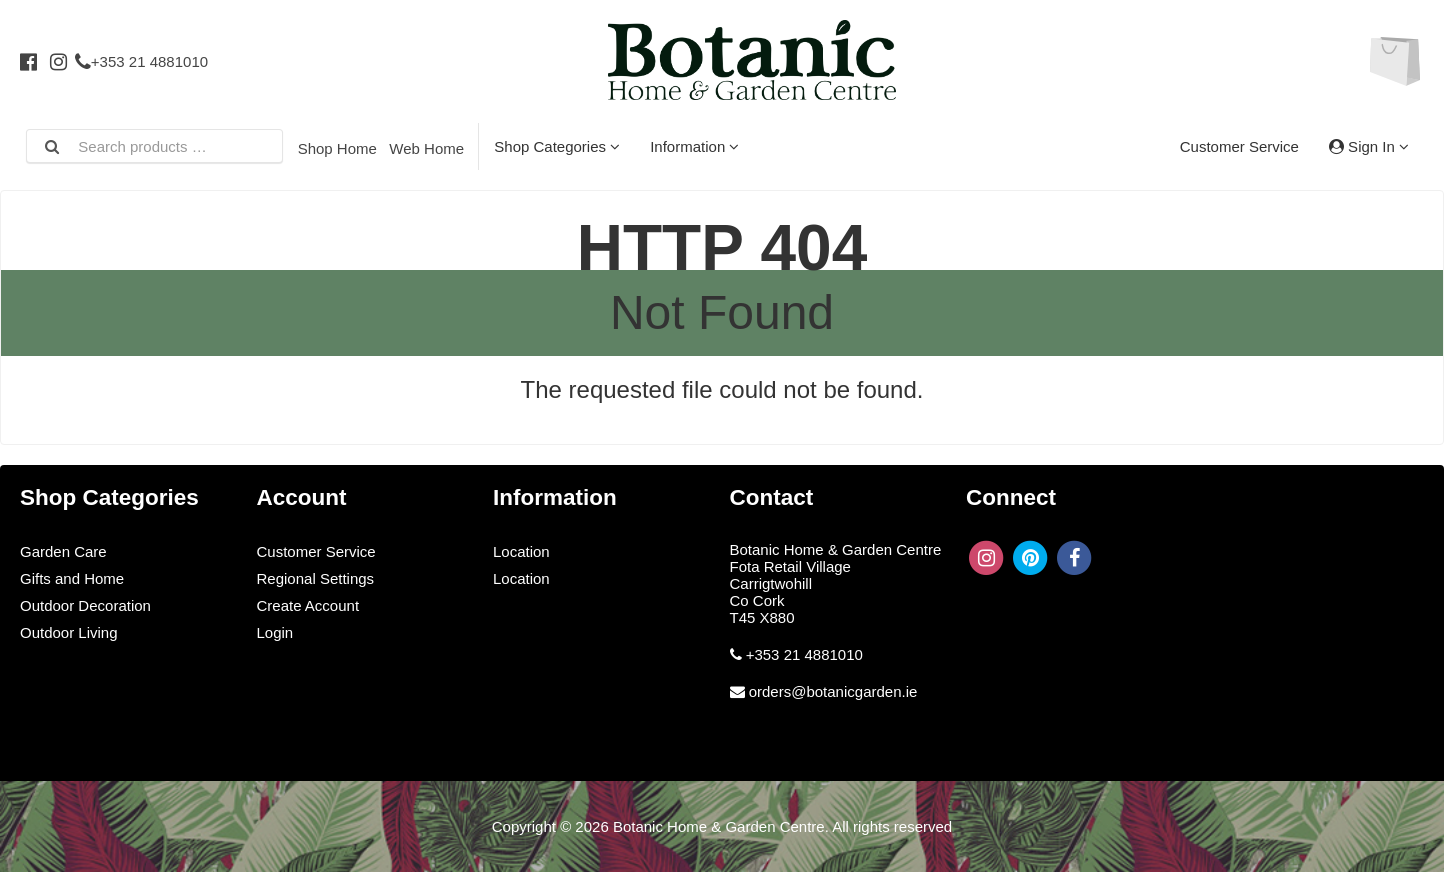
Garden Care (63, 551)
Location (521, 551)
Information (694, 146)
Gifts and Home (72, 578)
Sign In (1369, 146)
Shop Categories (557, 146)
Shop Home (337, 148)
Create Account (308, 605)
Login (275, 632)
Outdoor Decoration (85, 605)
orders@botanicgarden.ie (833, 691)
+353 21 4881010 (141, 61)
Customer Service (1239, 146)
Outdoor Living (69, 632)
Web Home (426, 148)
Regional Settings (316, 578)
